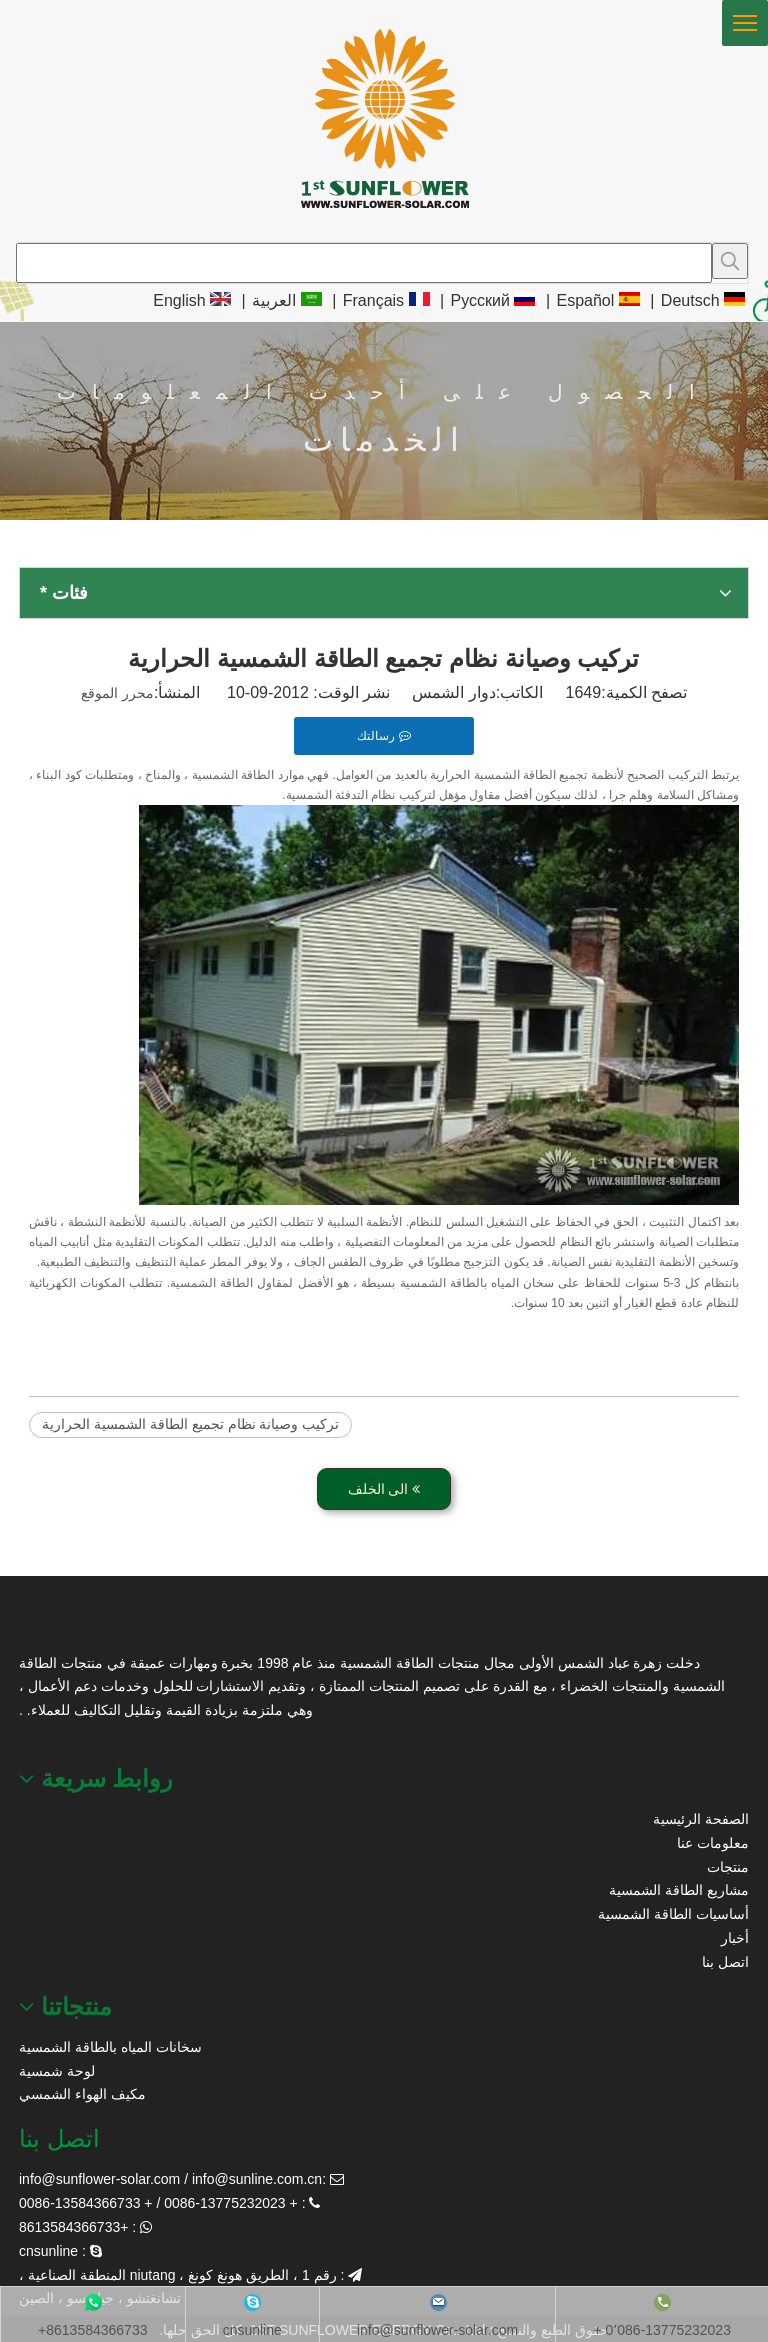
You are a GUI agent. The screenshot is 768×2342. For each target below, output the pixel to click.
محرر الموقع (117, 693)
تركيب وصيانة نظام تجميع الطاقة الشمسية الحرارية (190, 1424)
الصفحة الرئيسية (701, 1819)
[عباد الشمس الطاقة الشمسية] (44, 1626)
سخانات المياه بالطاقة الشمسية (110, 2047)
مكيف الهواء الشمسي (82, 2094)
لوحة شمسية (57, 2071)
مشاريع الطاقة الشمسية (679, 1890)
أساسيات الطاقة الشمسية (673, 1914)
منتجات (728, 1867)
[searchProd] (364, 263)
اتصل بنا (725, 1962)
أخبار (735, 1938)
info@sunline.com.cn (257, 2179)
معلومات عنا (713, 1843)
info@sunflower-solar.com (99, 2179)
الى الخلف (384, 1489)
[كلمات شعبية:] (730, 261)
